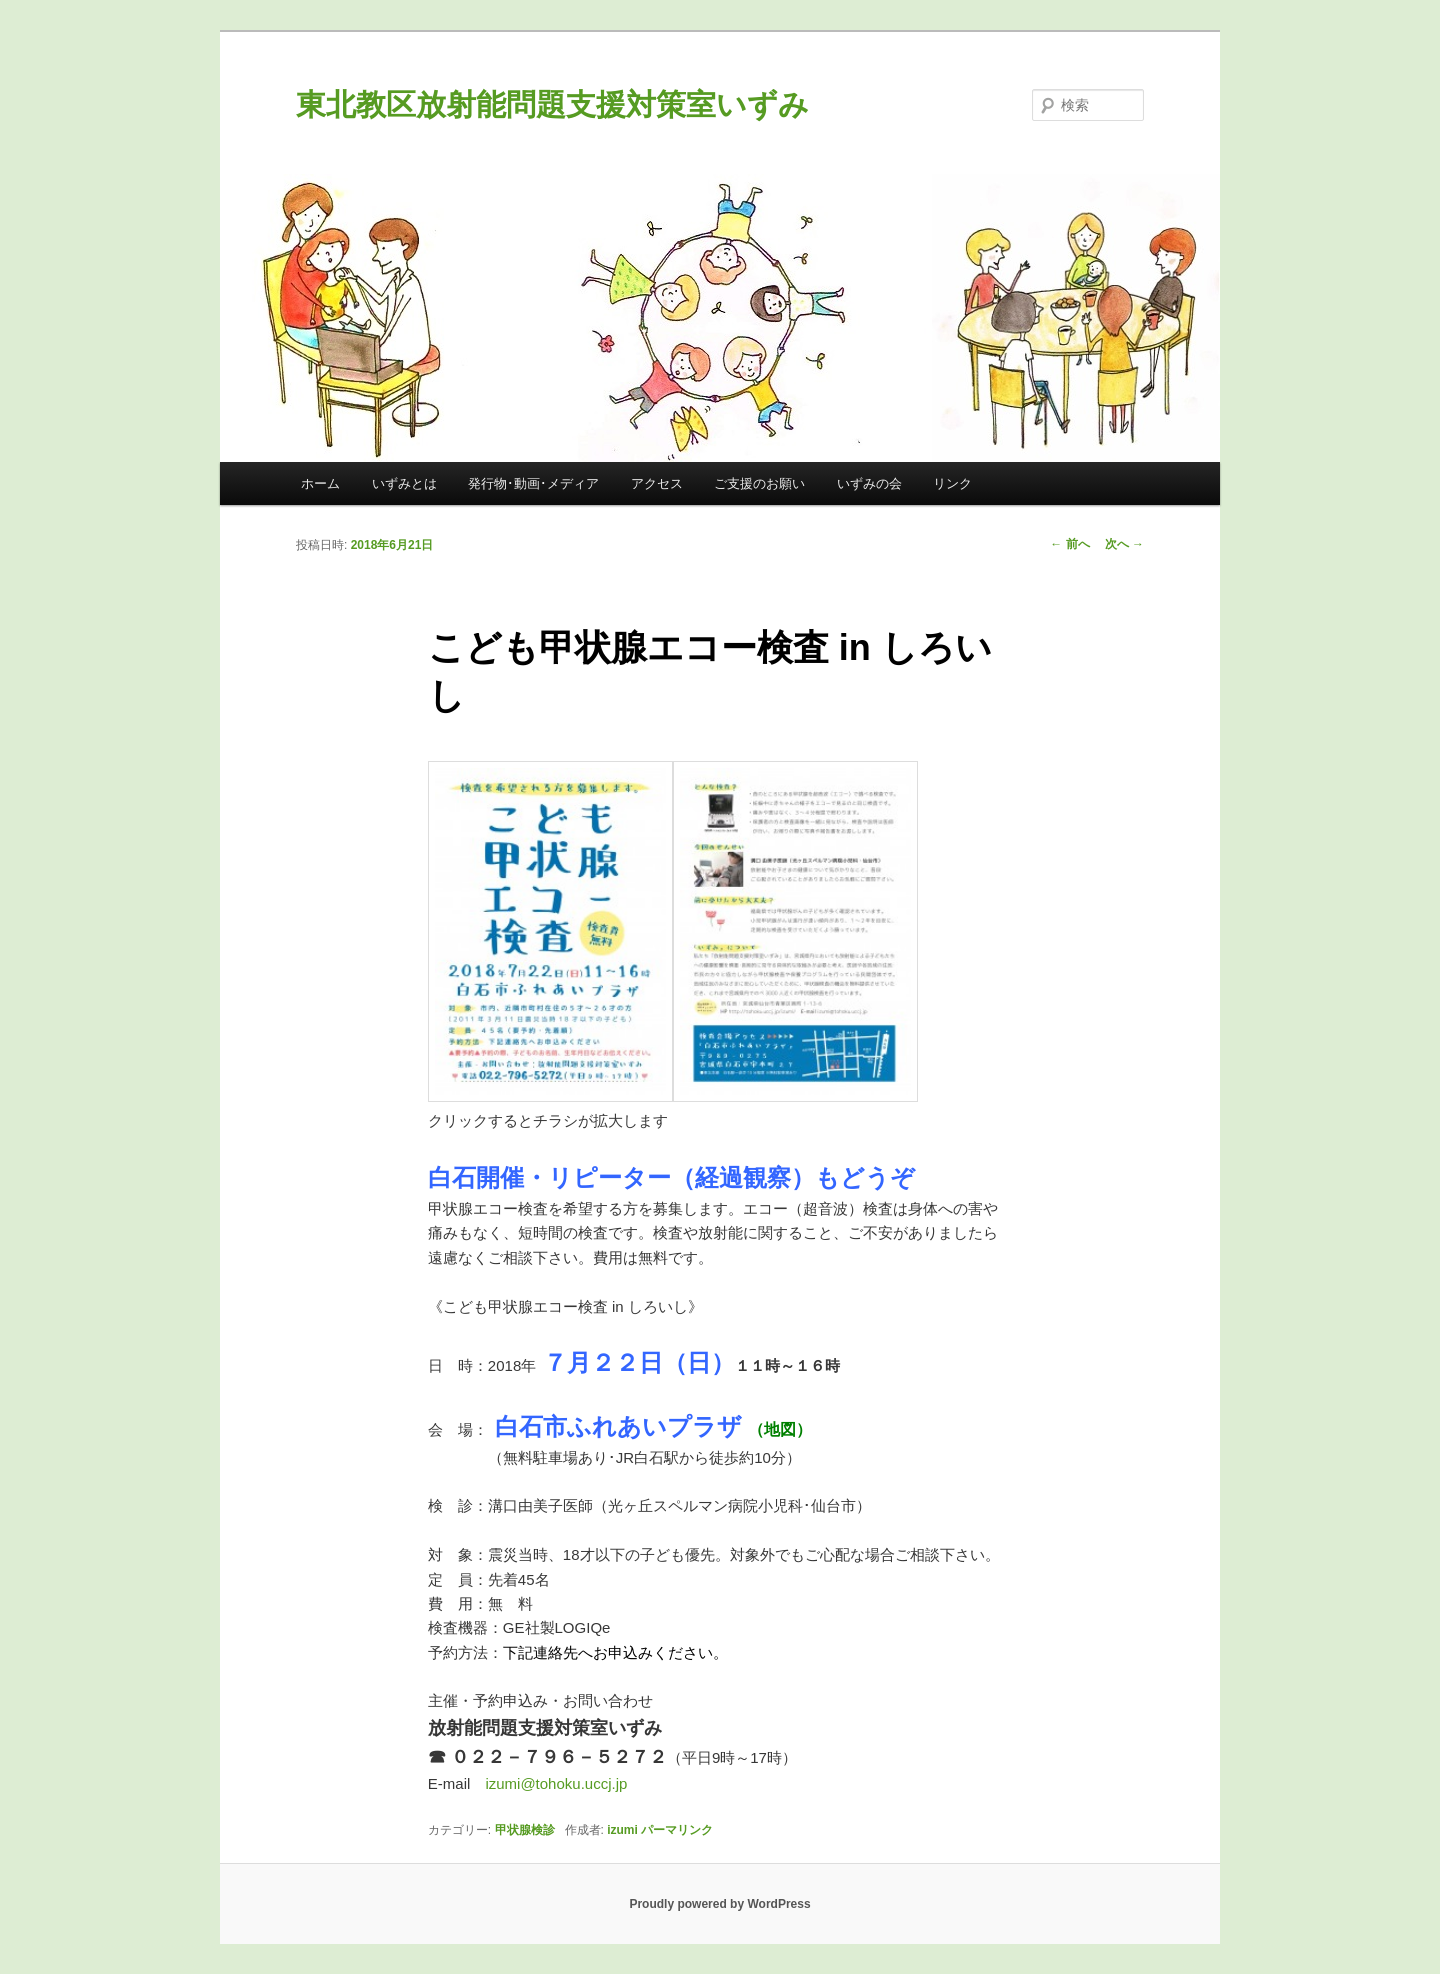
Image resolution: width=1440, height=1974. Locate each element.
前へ (1069, 544)
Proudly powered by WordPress (719, 1904)
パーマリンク (677, 1830)
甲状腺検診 (525, 1830)
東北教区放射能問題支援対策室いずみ (552, 104)
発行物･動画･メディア (533, 483)
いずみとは (404, 483)
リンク (952, 483)
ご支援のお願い (759, 483)
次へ (1124, 544)
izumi (622, 1830)
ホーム (320, 483)
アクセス (657, 483)
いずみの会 (869, 483)
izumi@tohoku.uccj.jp (556, 1783)
